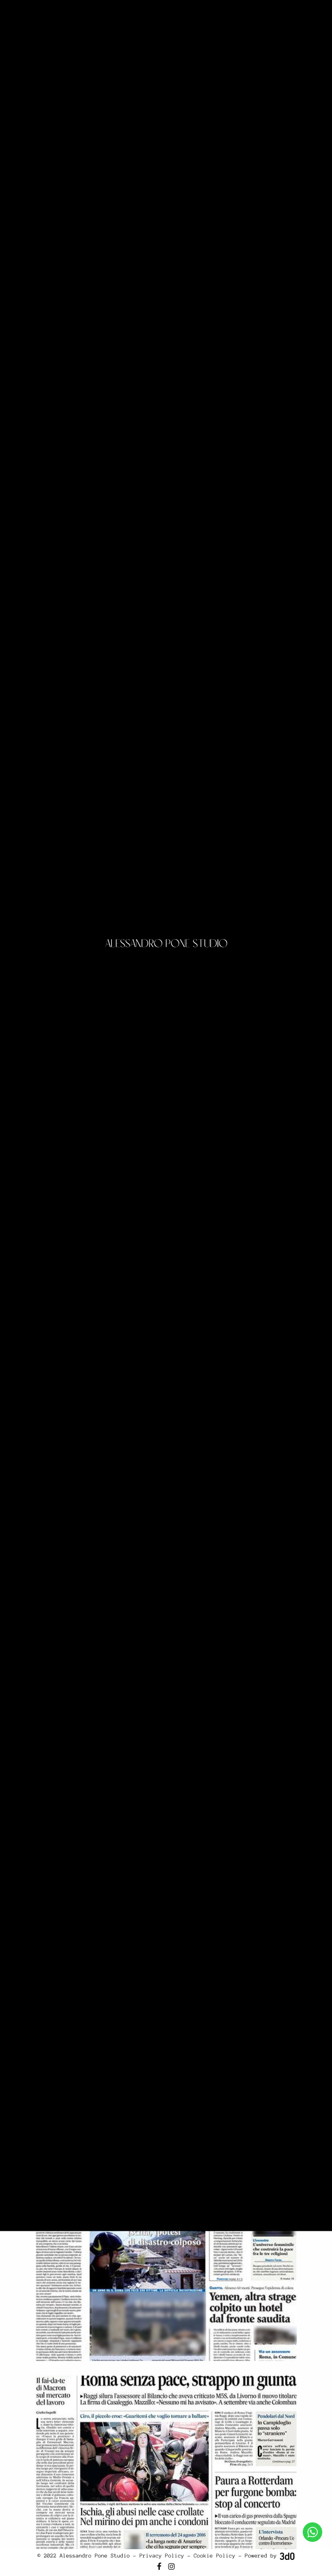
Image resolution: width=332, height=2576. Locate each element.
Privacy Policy (161, 2556)
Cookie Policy (214, 2556)
